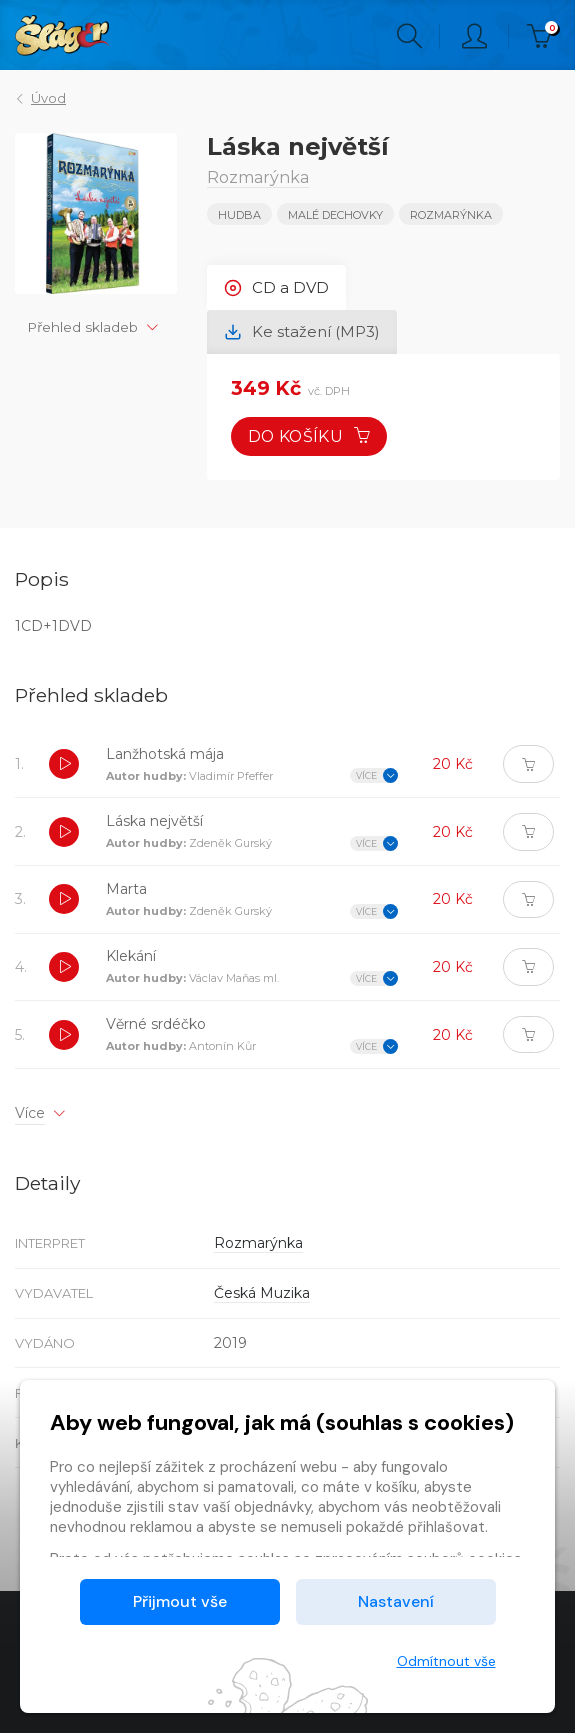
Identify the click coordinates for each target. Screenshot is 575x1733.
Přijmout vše (180, 1601)
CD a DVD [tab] (276, 287)
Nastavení (396, 1601)
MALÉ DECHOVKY (335, 215)
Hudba (239, 215)
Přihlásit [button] (474, 36)
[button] (64, 767)
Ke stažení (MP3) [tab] (302, 332)
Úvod (48, 98)
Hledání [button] (409, 36)
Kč (543, 36)
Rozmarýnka (451, 215)
